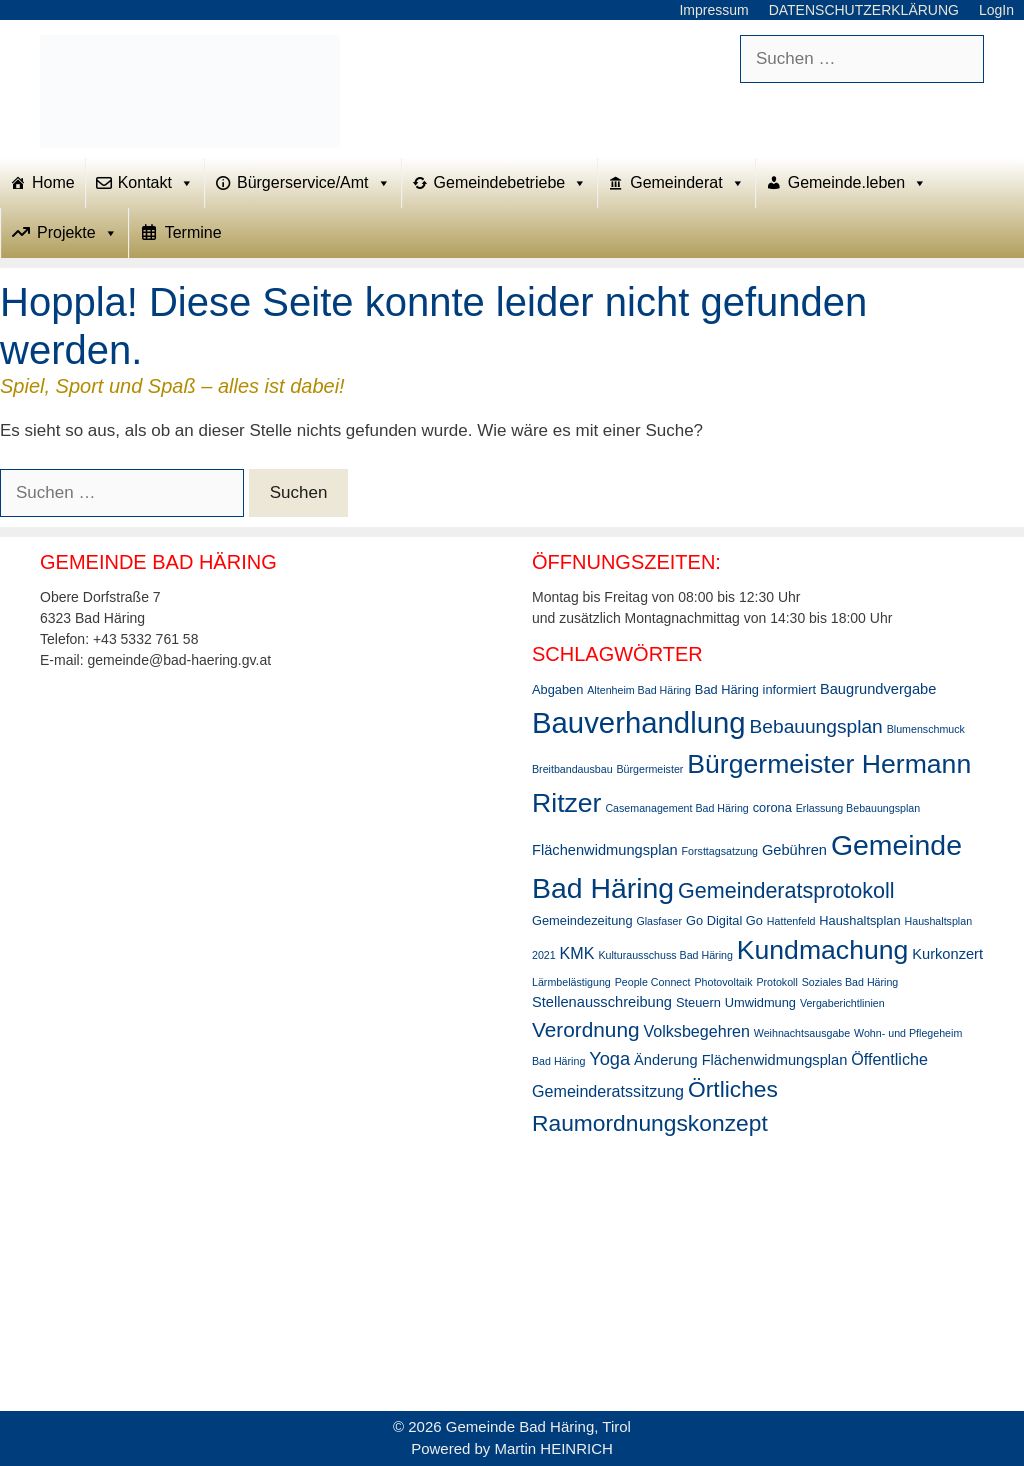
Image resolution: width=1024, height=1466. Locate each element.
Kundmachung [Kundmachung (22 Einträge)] (823, 950)
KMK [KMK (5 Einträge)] (577, 953)
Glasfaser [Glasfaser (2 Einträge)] (659, 921)
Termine (193, 232)
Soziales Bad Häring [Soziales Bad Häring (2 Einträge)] (850, 982)
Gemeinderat (687, 183)
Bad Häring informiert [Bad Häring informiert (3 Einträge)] (755, 689)
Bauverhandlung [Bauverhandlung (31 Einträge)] (639, 722)
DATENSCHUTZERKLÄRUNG (864, 10)
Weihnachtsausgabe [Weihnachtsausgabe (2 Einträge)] (802, 1033)
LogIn (996, 10)
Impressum (713, 10)
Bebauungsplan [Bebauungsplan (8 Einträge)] (816, 726)
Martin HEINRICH (554, 1448)
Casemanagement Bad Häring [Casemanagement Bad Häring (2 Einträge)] (676, 808)
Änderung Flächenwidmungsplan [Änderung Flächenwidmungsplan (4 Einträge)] (740, 1060)
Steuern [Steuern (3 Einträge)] (698, 1002)
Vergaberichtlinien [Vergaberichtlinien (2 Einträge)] (842, 1003)
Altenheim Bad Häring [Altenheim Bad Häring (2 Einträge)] (639, 690)
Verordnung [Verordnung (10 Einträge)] (586, 1029)
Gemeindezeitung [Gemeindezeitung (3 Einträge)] (582, 920)
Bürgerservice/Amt (314, 183)
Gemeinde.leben (857, 183)
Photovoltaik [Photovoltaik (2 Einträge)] (723, 982)
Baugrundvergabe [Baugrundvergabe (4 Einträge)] (878, 689)
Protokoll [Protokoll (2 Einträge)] (776, 982)
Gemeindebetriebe (511, 183)
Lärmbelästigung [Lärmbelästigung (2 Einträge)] (571, 982)
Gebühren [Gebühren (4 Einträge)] (794, 850)
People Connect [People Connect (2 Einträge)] (653, 982)
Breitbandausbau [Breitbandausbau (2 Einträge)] (572, 769)
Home (53, 182)
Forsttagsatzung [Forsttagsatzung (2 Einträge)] (720, 851)
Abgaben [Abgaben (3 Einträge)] (557, 689)
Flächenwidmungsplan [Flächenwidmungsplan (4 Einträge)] (605, 850)
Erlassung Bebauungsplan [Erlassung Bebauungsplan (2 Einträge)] (858, 808)
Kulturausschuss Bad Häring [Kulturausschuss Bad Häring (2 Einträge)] (665, 955)
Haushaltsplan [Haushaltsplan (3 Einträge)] (859, 920)
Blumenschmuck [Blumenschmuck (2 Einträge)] (926, 729)
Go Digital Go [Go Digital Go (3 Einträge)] (724, 920)
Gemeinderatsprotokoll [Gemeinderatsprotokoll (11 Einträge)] (786, 891)
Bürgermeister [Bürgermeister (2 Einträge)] (649, 769)
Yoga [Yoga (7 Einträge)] (609, 1058)
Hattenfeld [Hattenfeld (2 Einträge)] (791, 921)
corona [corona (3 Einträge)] (772, 807)
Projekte (77, 233)
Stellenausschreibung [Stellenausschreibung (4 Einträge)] (602, 1002)
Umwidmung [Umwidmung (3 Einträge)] (760, 1002)
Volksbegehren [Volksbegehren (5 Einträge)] (696, 1031)
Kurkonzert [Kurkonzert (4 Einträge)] (947, 954)
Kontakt (156, 183)
